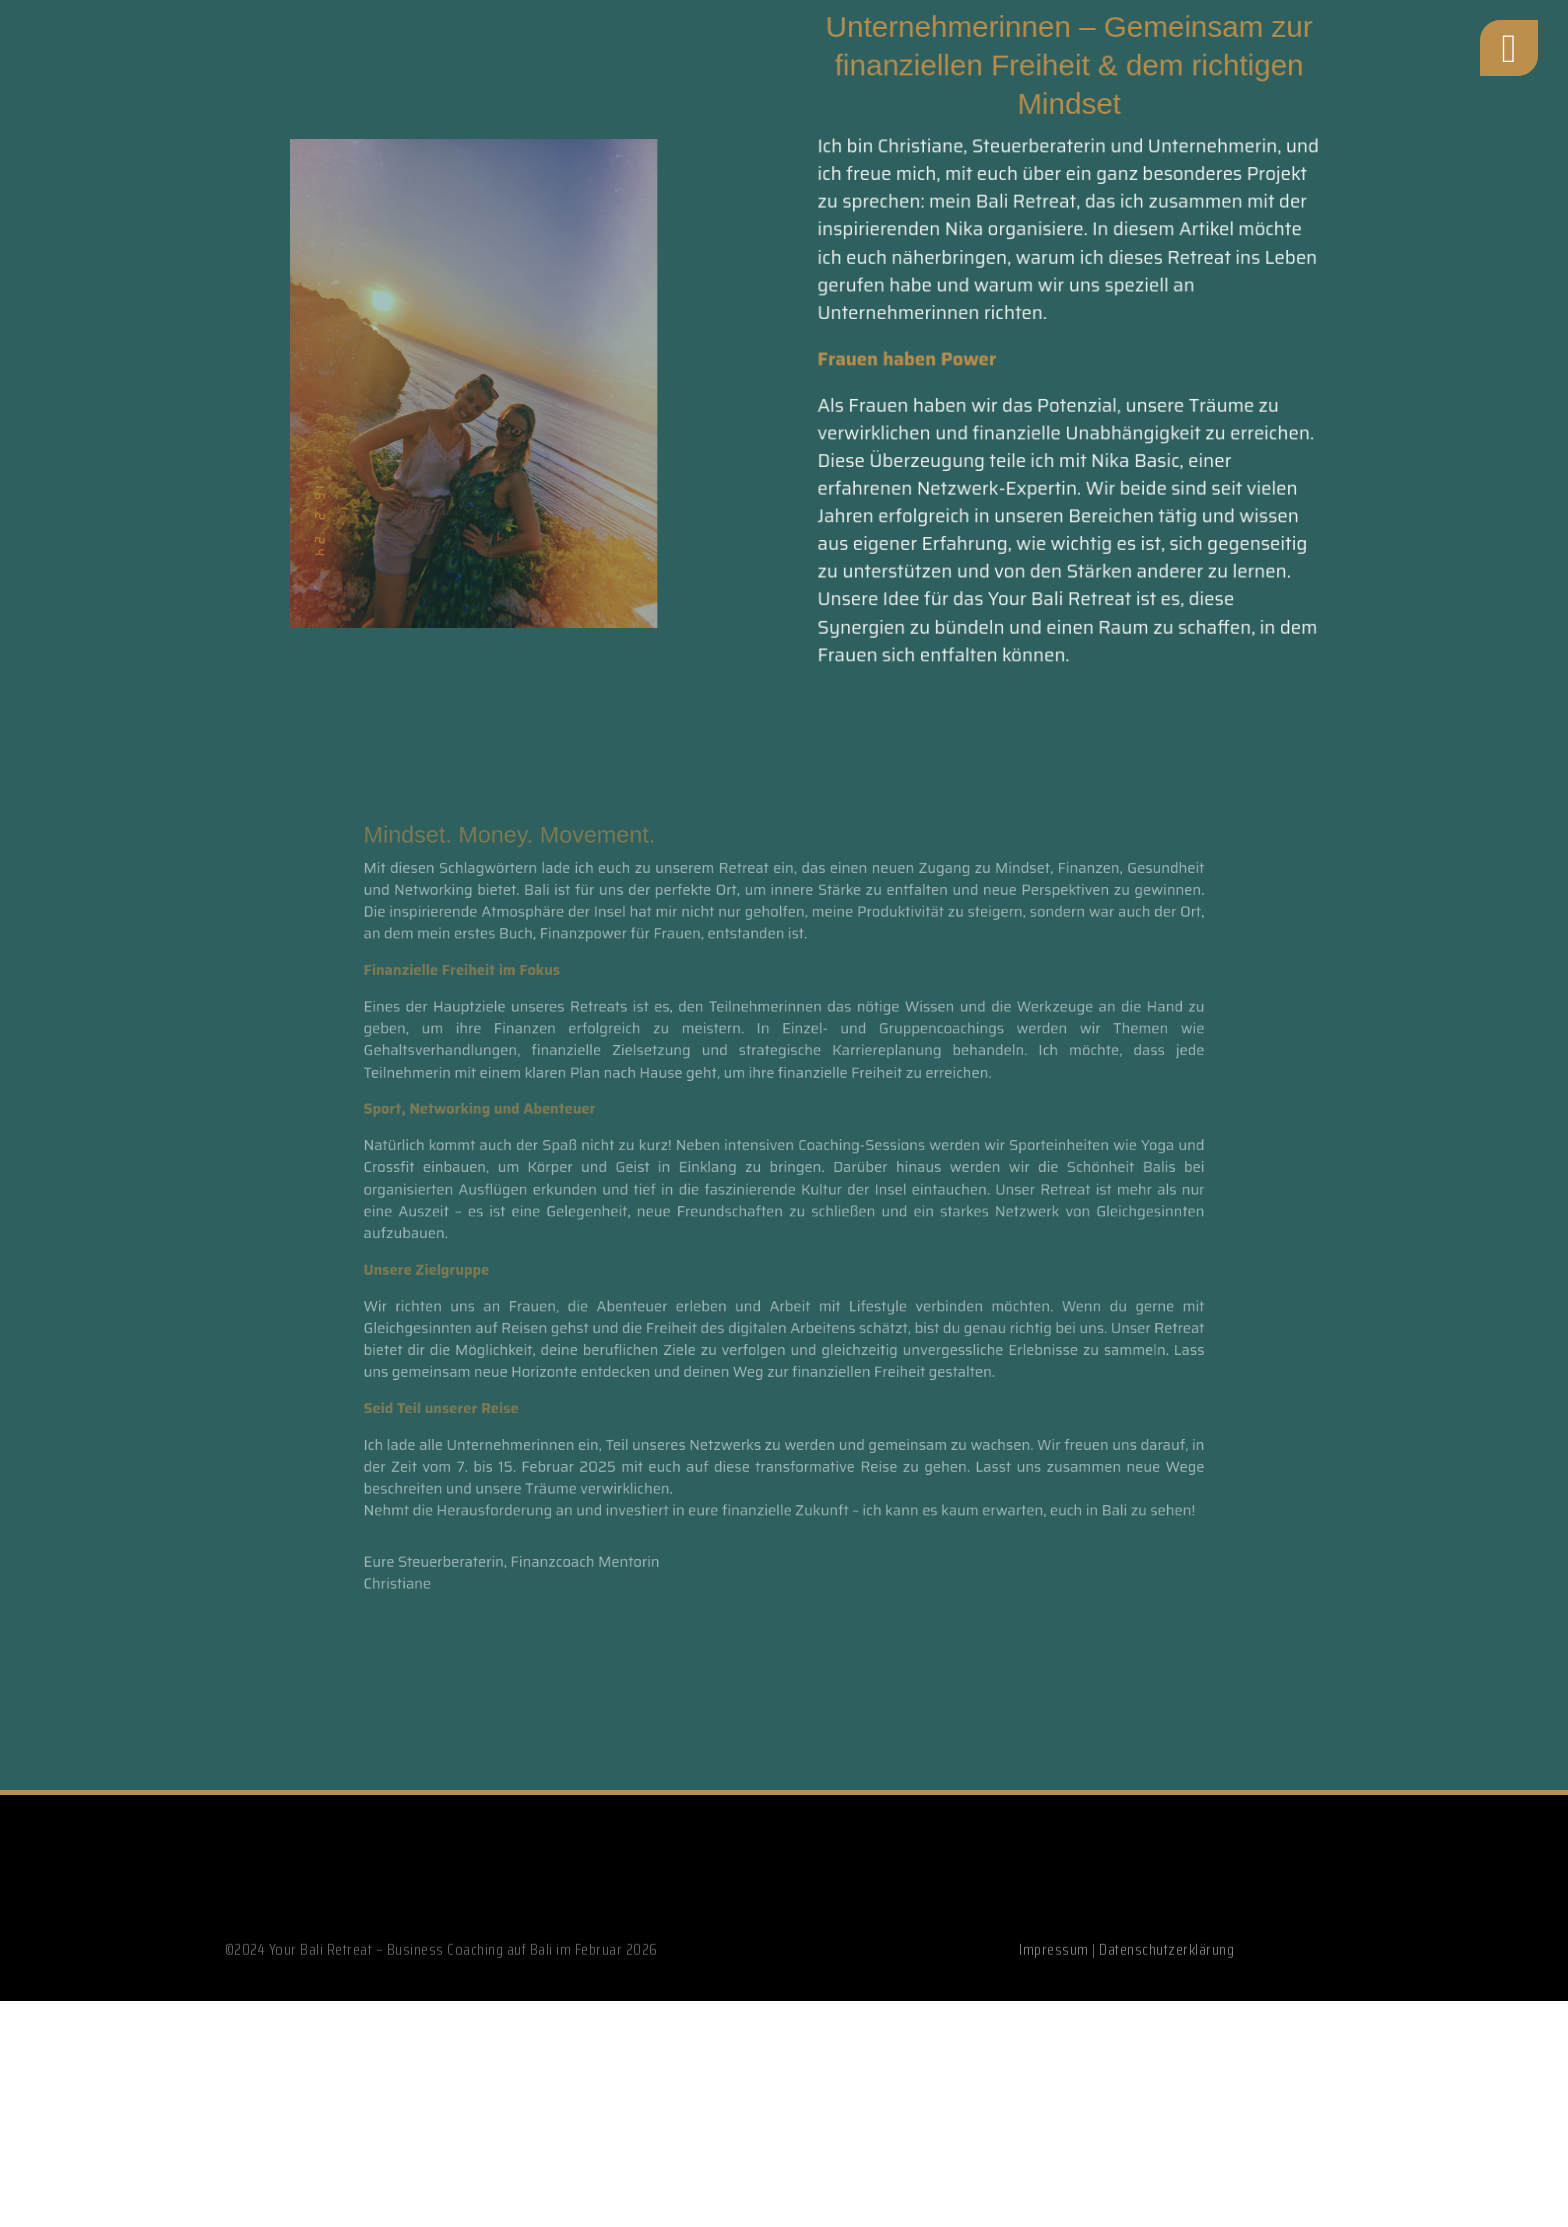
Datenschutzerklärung (1166, 2000)
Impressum (1054, 2000)
